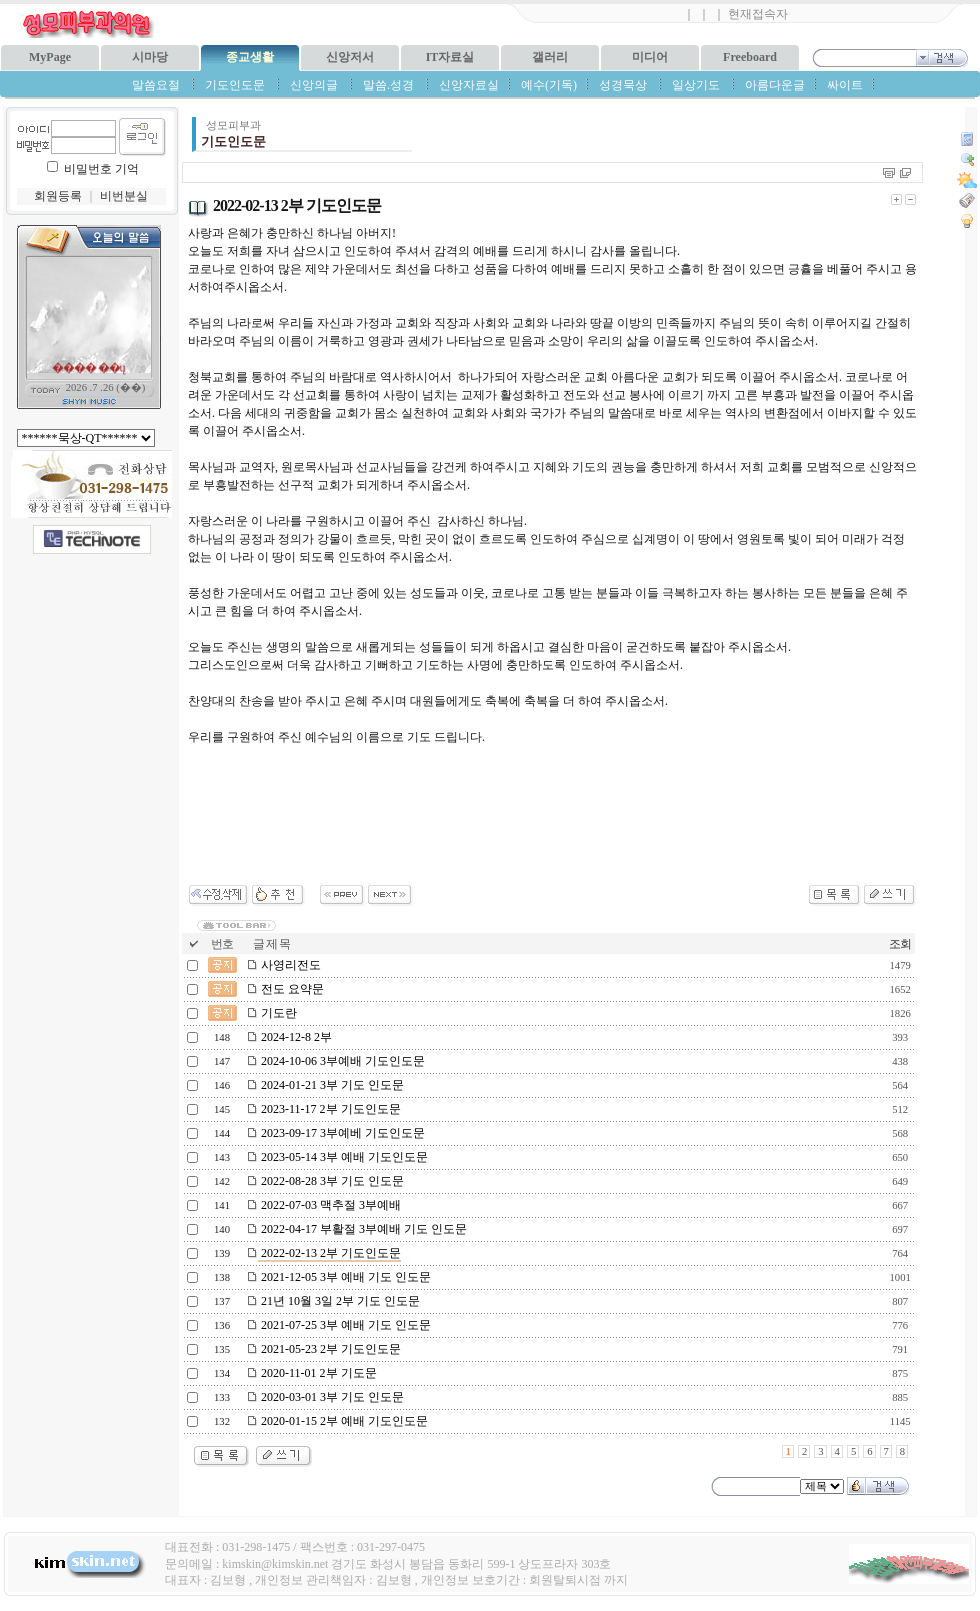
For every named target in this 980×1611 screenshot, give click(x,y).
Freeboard (750, 57)
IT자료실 (450, 57)
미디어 (650, 57)
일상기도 (696, 85)
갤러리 (550, 57)
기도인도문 (235, 85)
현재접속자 (758, 14)
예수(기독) (549, 85)
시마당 (150, 57)
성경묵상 (623, 85)
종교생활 (250, 57)
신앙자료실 (469, 85)
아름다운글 (775, 85)
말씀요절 (156, 85)
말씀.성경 (388, 85)
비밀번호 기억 (101, 169)
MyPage (50, 57)
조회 (900, 944)
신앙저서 (350, 57)
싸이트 (845, 85)
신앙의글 (314, 85)
